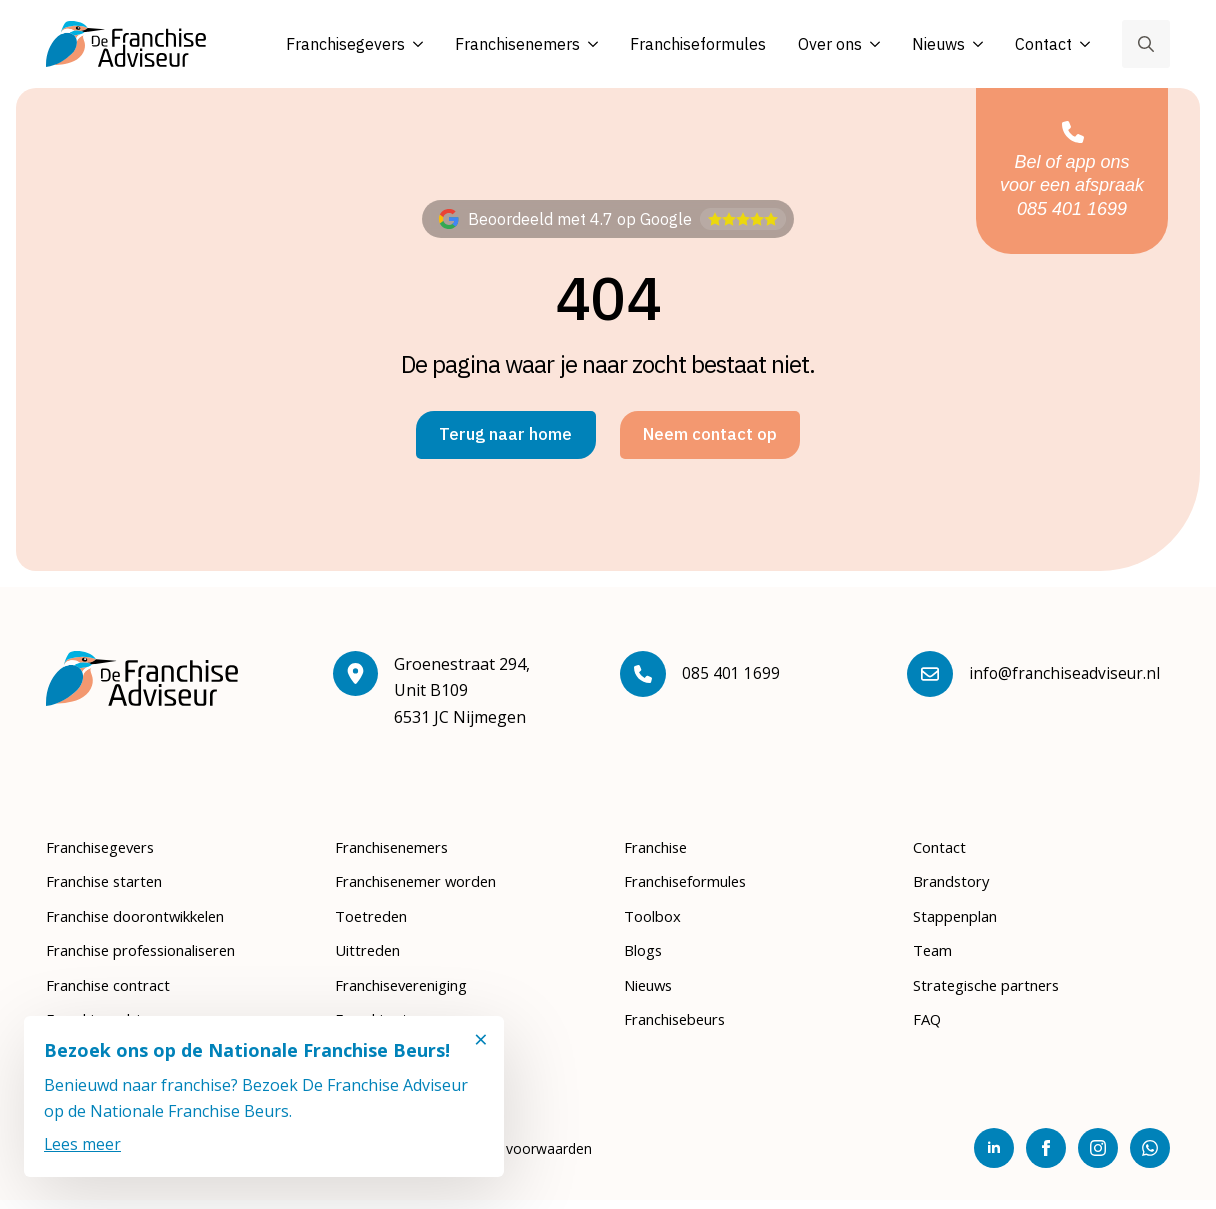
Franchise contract (115, 993)
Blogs (645, 959)
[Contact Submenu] (1081, 44)
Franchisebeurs (682, 1028)
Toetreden (375, 925)
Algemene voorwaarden (514, 1157)
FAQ (928, 1028)
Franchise (660, 856)
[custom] (1150, 1157)
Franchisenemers (517, 44)
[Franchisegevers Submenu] (414, 44)
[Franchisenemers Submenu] (589, 44)
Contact (1043, 44)
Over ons (830, 44)
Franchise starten (111, 890)
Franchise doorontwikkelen (148, 925)
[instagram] (1098, 1157)
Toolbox (655, 925)
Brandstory (955, 890)
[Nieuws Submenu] (974, 44)
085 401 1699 (731, 682)
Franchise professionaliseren (155, 959)
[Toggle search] (1146, 44)
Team (934, 959)
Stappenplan (961, 925)
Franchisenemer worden (426, 890)
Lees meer (83, 1144)
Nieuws (938, 44)
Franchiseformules (698, 44)
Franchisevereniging (411, 993)
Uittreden (371, 959)
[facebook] (1046, 1157)
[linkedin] (994, 1157)
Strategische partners (995, 993)
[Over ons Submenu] (871, 44)
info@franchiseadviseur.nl (1066, 682)
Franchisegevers (345, 44)
